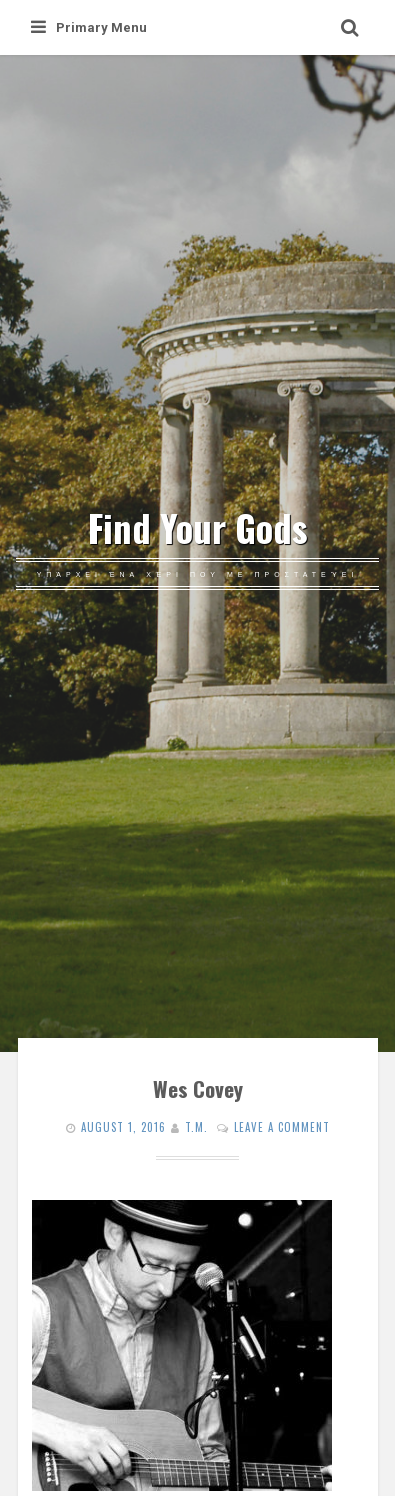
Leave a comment (282, 1127)
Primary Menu (89, 27)
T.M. (196, 1127)
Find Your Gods (198, 528)
